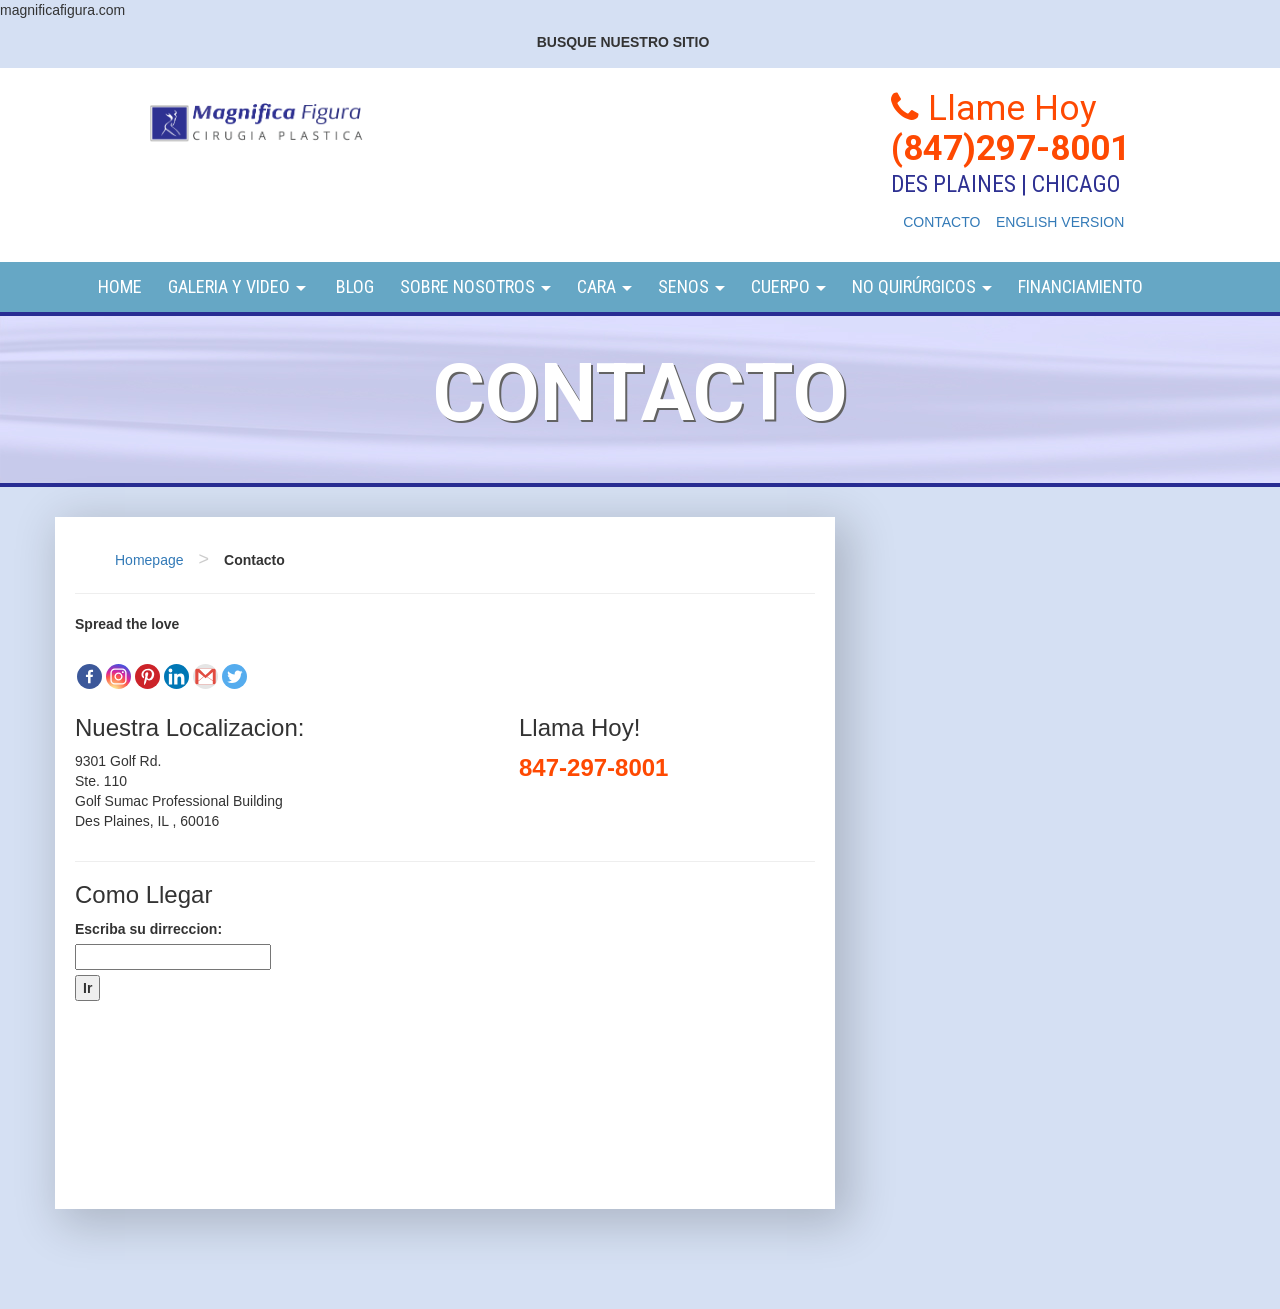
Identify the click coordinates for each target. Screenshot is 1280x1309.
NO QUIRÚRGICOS (922, 286)
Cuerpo (788, 286)
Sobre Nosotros (475, 286)
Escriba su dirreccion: (148, 929)
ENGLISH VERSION (1060, 222)
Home (120, 286)
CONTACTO (941, 222)
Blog (353, 286)
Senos (691, 286)
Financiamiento (1080, 286)
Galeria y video (237, 286)
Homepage (149, 560)
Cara (604, 286)
